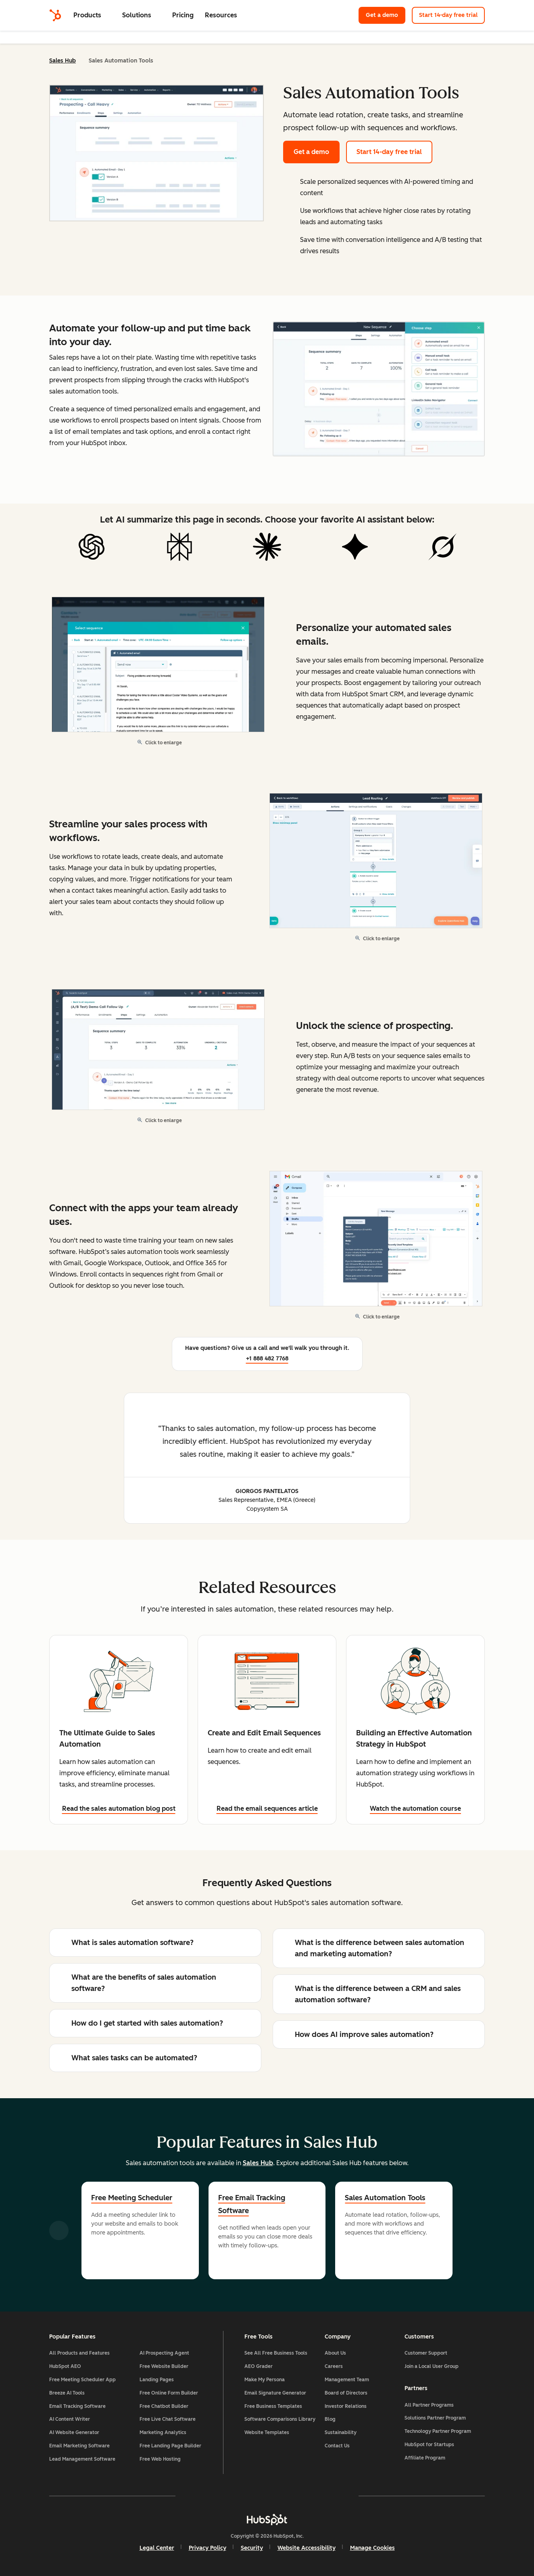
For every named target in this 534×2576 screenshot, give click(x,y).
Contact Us (337, 2446)
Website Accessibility (306, 2548)
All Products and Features (79, 2353)
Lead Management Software (82, 2459)
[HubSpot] (55, 15)
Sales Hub (62, 60)
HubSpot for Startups (429, 2444)
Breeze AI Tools (67, 2393)
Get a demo (385, 15)
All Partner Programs (429, 2405)
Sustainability (341, 2432)
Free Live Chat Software (168, 2419)
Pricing (183, 15)
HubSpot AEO (65, 2366)
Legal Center (157, 2548)
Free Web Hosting (160, 2459)
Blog (330, 2419)
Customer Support (426, 2353)
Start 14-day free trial (448, 15)
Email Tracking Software (77, 2406)
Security (252, 2548)
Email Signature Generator (275, 2393)
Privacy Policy (207, 2548)
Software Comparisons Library (279, 2419)
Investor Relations (346, 2406)
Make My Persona (264, 2379)
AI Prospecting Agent (164, 2353)
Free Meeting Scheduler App (82, 2379)
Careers (334, 2366)
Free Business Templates (273, 2406)
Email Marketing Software (79, 2446)
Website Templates (266, 2432)
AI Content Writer (69, 2419)
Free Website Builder (164, 2366)
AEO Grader (258, 2366)
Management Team (347, 2379)
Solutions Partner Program (435, 2418)
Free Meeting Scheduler (131, 2197)
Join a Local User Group (432, 2366)
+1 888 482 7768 (267, 1358)
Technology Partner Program (438, 2431)
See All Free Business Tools (275, 2353)
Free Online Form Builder (169, 2393)
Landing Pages (157, 2379)
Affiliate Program (425, 2458)
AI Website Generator (74, 2432)
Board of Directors (346, 2393)
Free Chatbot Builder (164, 2406)
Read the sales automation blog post (118, 1808)
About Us (335, 2353)
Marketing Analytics (163, 2432)
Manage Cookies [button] (372, 2548)
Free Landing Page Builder (170, 2446)
